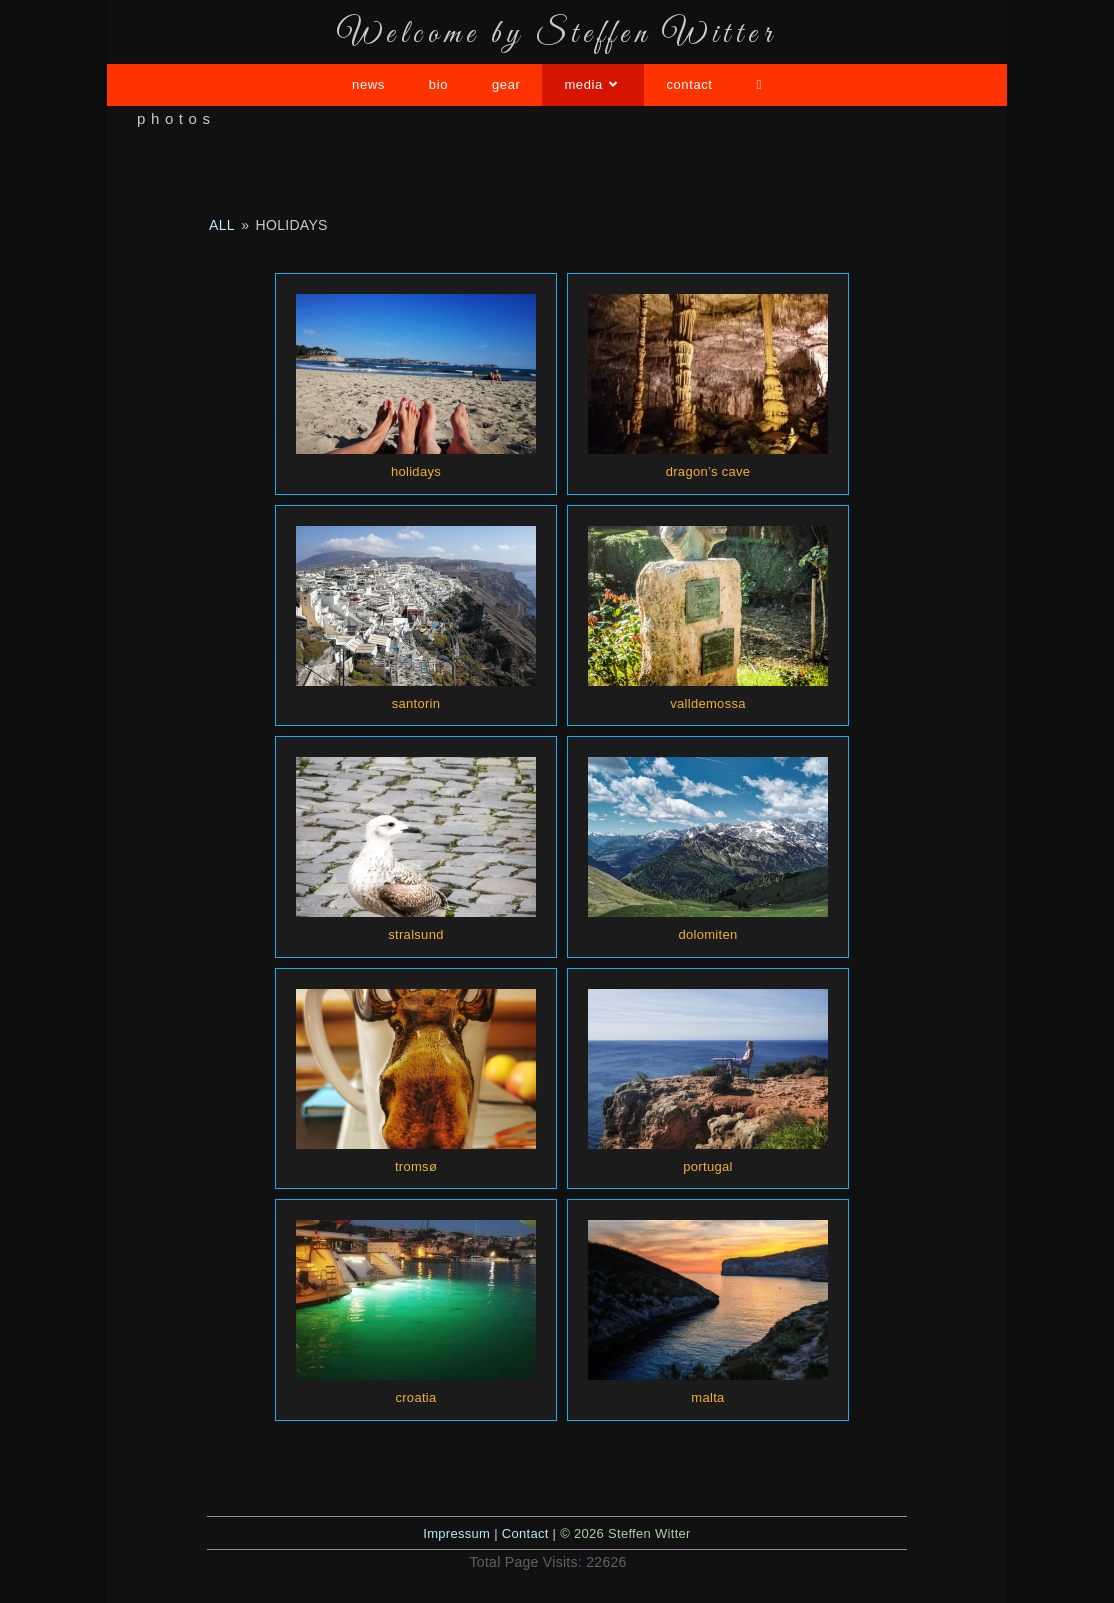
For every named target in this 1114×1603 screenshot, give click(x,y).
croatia (415, 1397)
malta (707, 1397)
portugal (707, 1166)
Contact (525, 1533)
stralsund (415, 934)
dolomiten (707, 934)
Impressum (456, 1533)
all (222, 225)
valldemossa (708, 703)
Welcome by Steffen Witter (557, 35)
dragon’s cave (708, 471)
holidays (416, 471)
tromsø (416, 1166)
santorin (416, 703)
